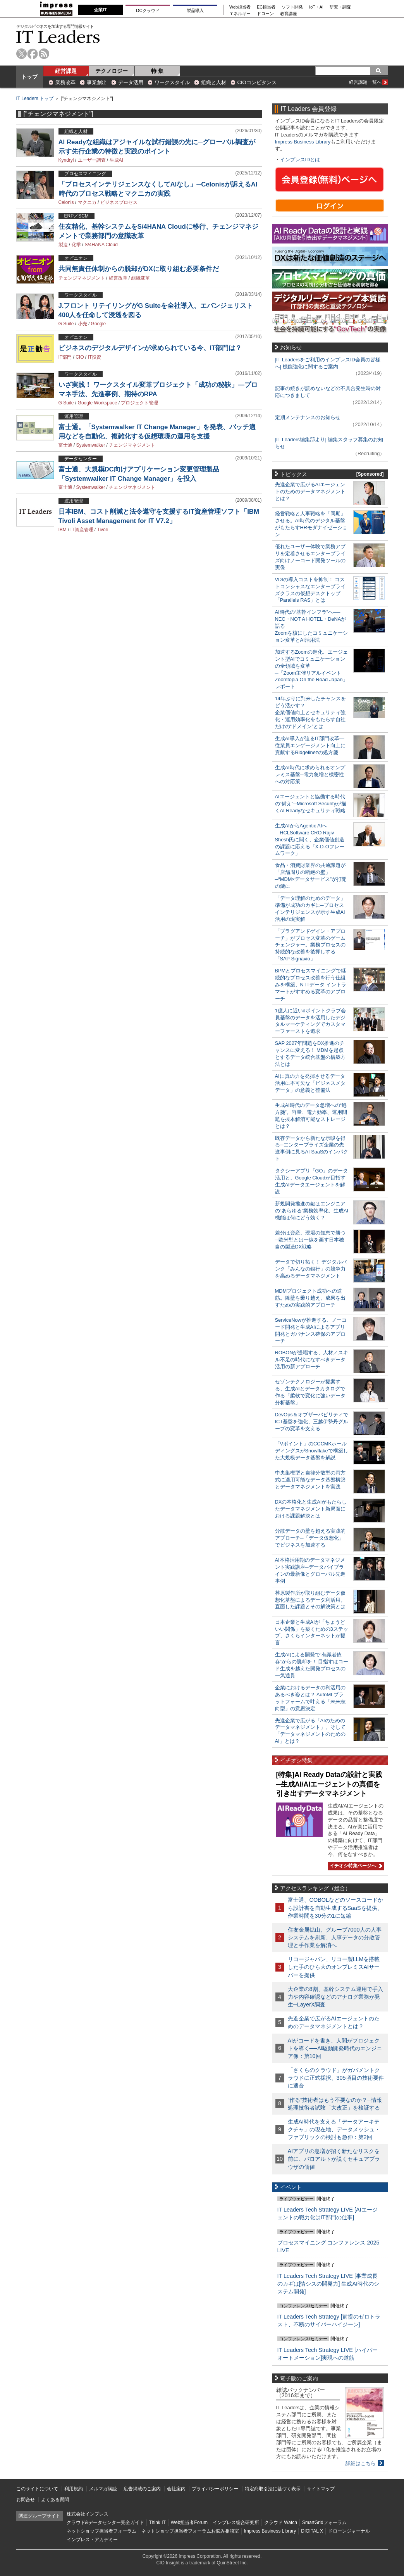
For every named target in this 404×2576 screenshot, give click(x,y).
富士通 (65, 445)
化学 (76, 244)
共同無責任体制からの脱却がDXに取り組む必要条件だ (138, 269)
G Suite (66, 323)
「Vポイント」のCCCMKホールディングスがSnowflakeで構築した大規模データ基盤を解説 (311, 1451)
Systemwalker (90, 445)
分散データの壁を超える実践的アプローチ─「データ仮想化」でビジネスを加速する (310, 1538)
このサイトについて (37, 2488)
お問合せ (25, 2499)
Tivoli (102, 529)
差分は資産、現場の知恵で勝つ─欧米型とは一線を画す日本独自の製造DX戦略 (310, 1240)
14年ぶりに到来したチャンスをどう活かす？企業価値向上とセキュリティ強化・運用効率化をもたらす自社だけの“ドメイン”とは (310, 712)
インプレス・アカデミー (92, 2539)
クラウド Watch (280, 2522)
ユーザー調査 (92, 160)
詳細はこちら (361, 2463)
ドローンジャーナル (349, 2531)
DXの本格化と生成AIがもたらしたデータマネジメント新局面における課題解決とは (311, 1509)
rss (44, 53)
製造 (63, 244)
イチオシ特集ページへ (355, 1865)
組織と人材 (213, 82)
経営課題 (66, 71)
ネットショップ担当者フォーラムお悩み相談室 (190, 2531)
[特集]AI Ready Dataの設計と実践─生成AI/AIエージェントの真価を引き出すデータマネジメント (329, 1784)
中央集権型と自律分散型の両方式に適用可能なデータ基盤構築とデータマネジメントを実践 (310, 1480)
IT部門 (65, 357)
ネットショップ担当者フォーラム (101, 2531)
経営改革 (118, 278)
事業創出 (97, 82)
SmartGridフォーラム (324, 2522)
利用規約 (73, 2488)
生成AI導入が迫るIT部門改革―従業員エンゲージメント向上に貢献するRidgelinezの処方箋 (310, 745)
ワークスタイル (172, 82)
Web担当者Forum (189, 2522)
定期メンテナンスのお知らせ (307, 417)
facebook (33, 53)
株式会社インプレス (87, 2514)
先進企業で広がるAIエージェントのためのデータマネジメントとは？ (310, 491)
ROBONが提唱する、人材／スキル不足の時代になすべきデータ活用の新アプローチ (312, 1359)
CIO (80, 357)
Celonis (66, 202)
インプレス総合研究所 (236, 2522)
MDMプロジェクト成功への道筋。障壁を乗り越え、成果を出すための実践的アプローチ (310, 1298)
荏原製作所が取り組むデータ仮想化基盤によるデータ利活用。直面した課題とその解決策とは (310, 1600)
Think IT (157, 2522)
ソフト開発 (292, 7)
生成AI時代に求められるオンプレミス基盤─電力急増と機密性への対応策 (310, 774)
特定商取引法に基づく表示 (273, 2488)
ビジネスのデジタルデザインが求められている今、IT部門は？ (150, 348)
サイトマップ (321, 2488)
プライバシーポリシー (215, 2488)
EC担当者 (266, 7)
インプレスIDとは (300, 159)
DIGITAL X (312, 2531)
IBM (62, 529)
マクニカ (87, 202)
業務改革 (65, 82)
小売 (82, 323)
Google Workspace (97, 403)
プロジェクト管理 (139, 403)
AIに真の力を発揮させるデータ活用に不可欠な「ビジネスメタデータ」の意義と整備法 (310, 1083)
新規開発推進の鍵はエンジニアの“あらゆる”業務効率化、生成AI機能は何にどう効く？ (312, 1211)
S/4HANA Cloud (101, 244)
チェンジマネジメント (81, 278)
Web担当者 (240, 7)
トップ (29, 77)
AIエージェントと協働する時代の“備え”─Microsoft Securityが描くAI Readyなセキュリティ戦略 (310, 803)
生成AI (116, 160)
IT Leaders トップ (34, 98)
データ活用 (130, 82)
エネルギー (240, 14)
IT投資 (94, 357)
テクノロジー (111, 71)
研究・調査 (340, 7)
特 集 (157, 71)
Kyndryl (66, 160)
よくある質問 (55, 2499)
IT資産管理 (81, 529)
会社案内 (176, 2488)
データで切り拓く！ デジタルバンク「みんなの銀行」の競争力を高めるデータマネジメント (311, 1269)
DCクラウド (147, 10)
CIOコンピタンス (257, 82)
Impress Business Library (303, 142)
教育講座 (288, 14)
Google (98, 323)
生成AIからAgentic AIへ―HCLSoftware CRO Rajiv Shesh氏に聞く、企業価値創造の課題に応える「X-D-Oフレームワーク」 (309, 839)
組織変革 (140, 278)
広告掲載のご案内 (142, 2488)
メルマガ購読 (103, 2488)
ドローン (265, 14)
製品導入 (195, 10)
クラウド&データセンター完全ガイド (105, 2522)
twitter (21, 53)
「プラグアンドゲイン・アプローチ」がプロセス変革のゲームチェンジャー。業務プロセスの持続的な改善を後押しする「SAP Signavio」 (310, 945)
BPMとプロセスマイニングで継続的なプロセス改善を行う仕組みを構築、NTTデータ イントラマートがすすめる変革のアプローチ (310, 984)
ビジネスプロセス (119, 202)
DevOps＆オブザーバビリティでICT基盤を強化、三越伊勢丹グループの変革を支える (312, 1421)
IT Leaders (58, 36)
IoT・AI (316, 7)
